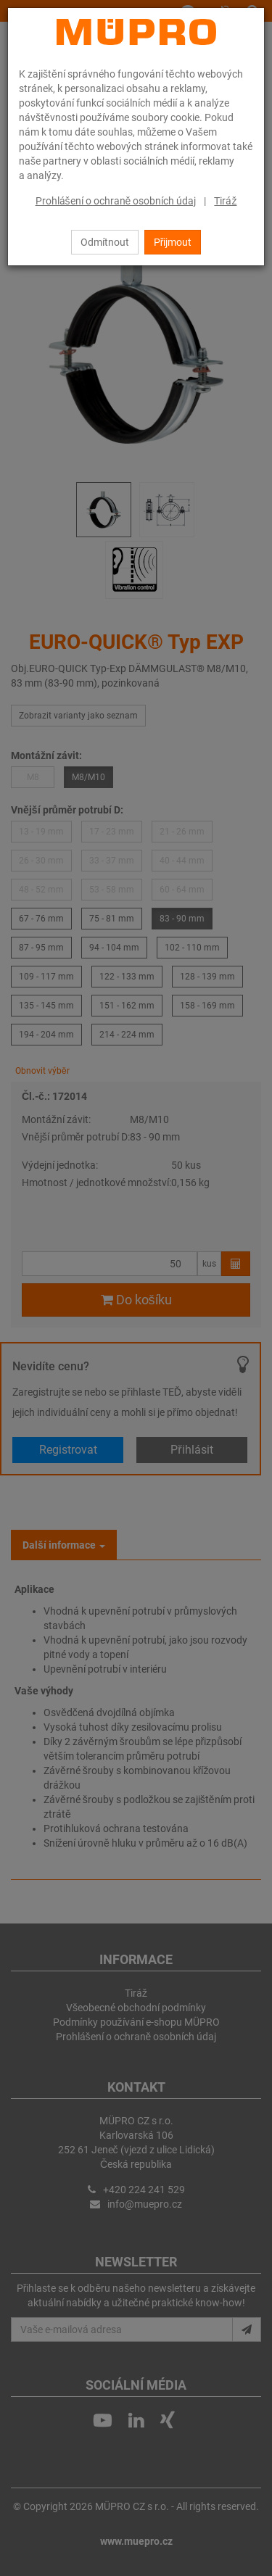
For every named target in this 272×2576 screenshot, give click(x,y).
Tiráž (225, 201)
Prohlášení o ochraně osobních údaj (116, 201)
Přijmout (173, 242)
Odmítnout (105, 242)
